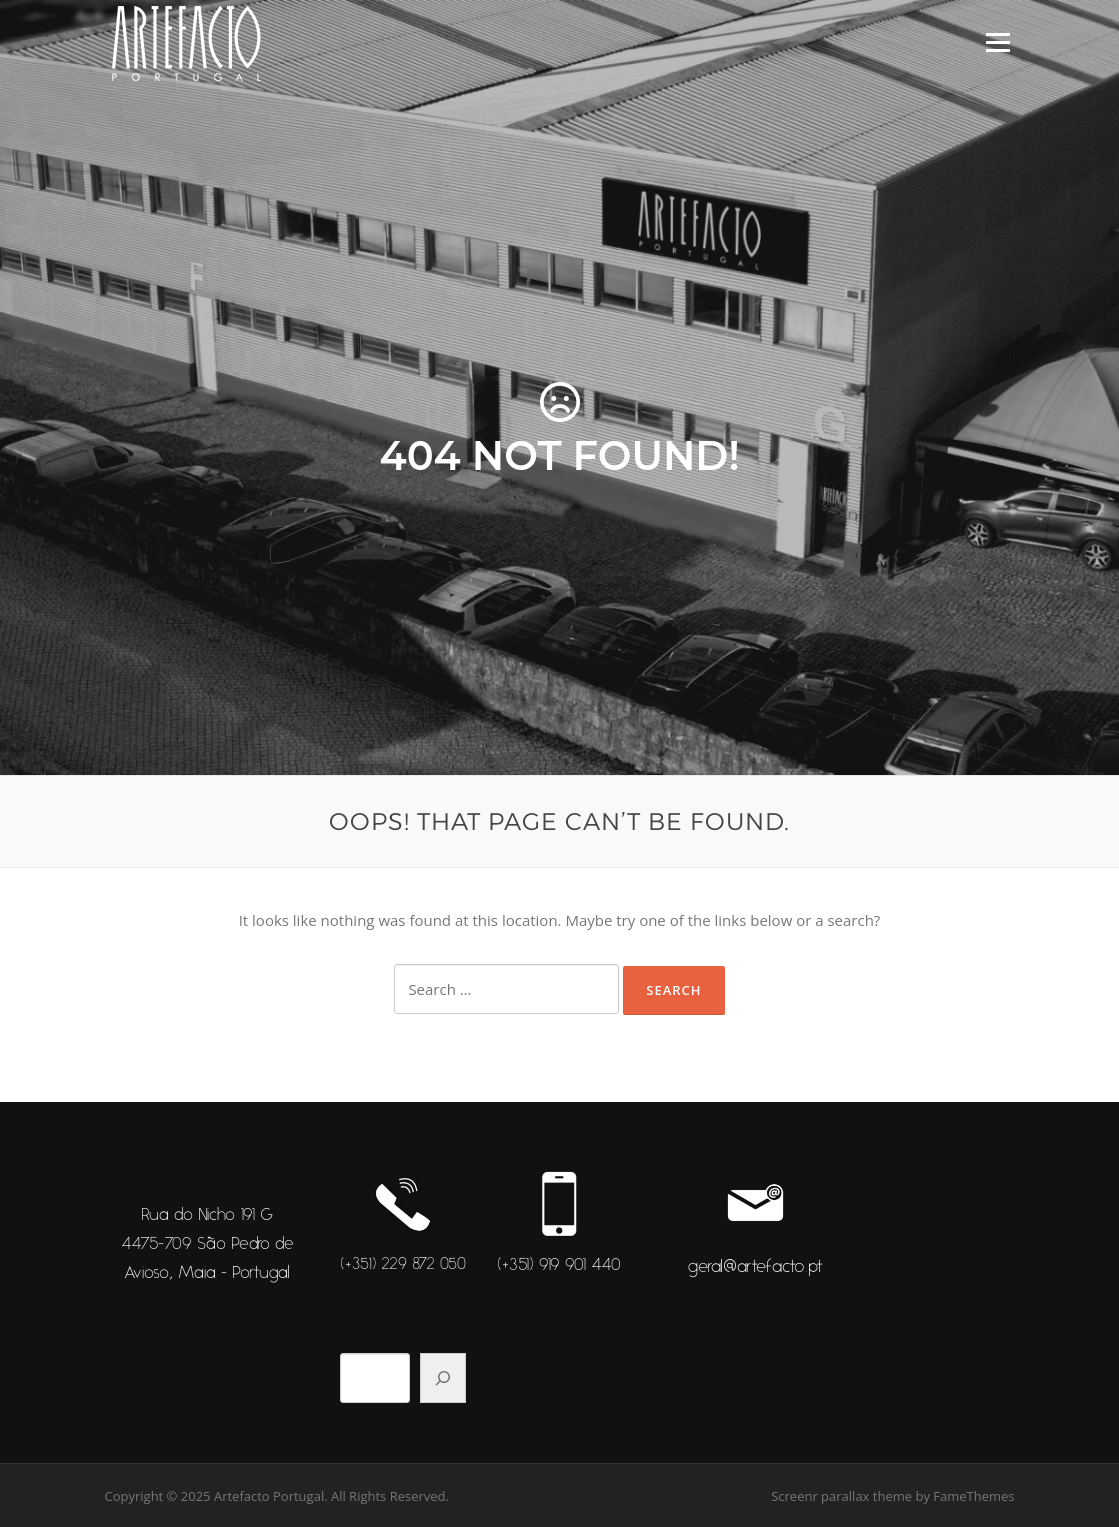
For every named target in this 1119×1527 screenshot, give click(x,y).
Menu (997, 42)
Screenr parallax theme (841, 1496)
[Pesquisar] (443, 1378)
